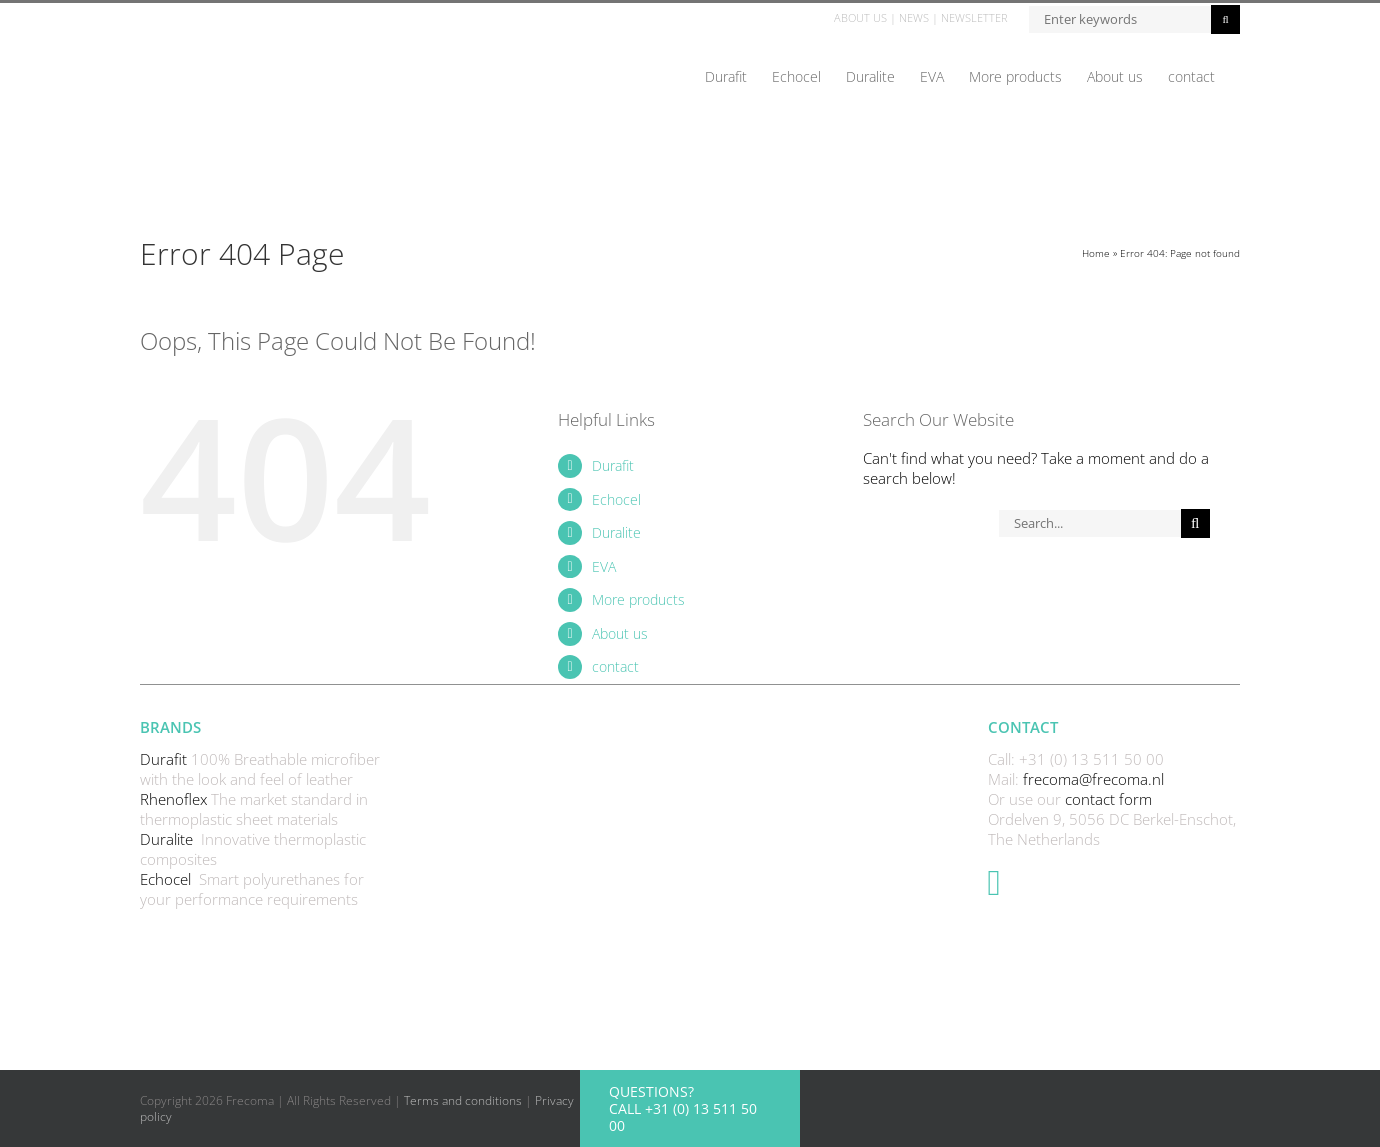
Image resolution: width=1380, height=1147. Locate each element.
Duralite (616, 532)
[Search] (1195, 523)
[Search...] (1089, 523)
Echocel (616, 499)
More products (638, 599)
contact (615, 666)
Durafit (613, 465)
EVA (604, 566)
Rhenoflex (175, 799)
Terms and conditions (463, 1100)
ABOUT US (860, 17)
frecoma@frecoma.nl (1093, 779)
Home (1096, 253)
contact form (1108, 799)
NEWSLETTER (974, 17)
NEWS (914, 17)
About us (620, 633)
